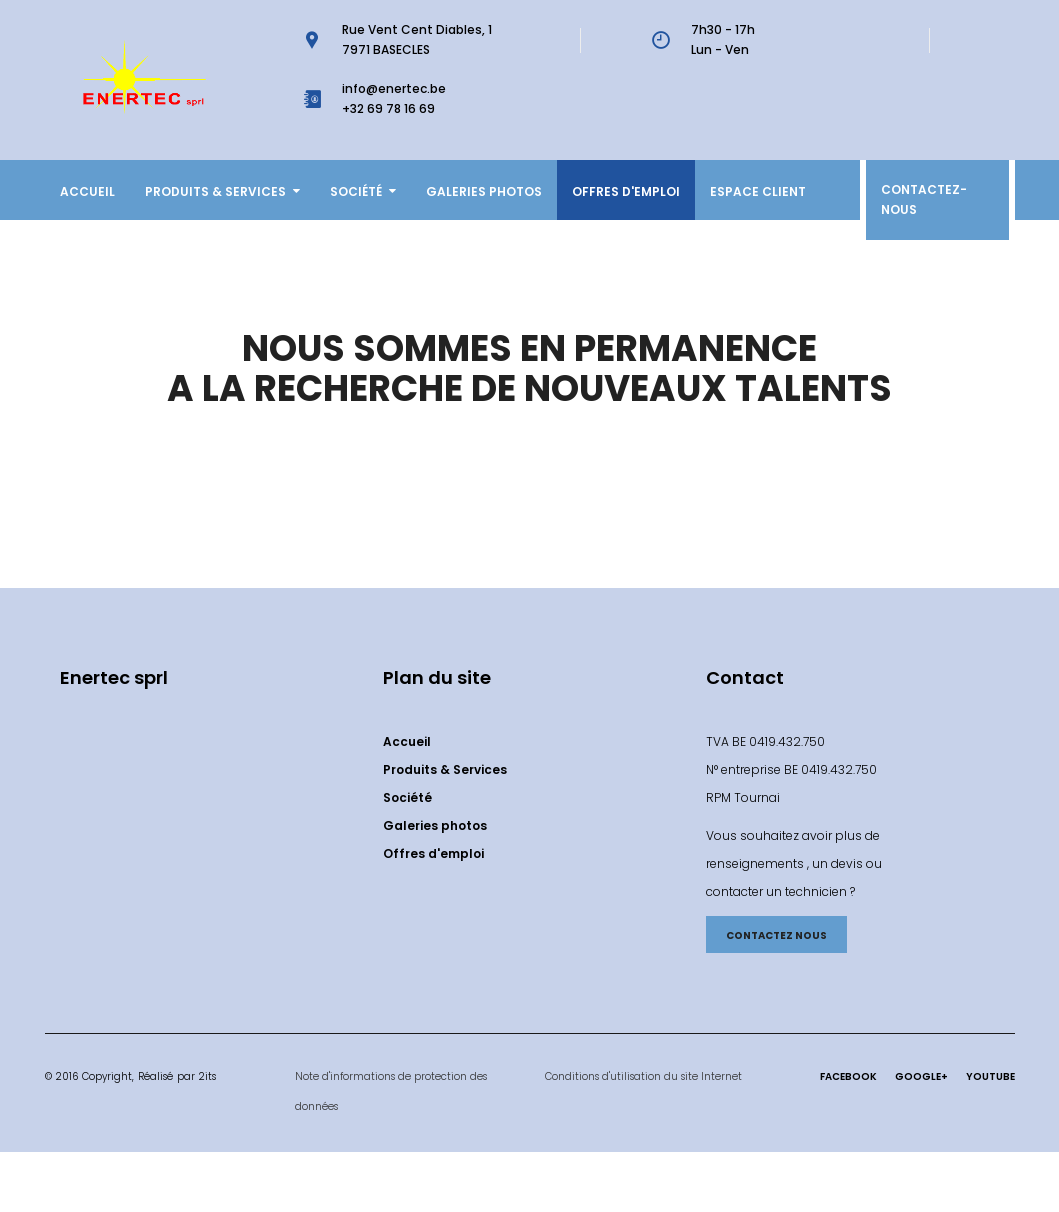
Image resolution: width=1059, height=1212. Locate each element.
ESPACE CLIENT (758, 191)
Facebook (848, 1076)
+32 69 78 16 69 (388, 108)
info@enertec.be (394, 88)
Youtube (990, 1076)
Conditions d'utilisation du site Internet (643, 1076)
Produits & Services (222, 191)
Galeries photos (484, 191)
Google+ (921, 1076)
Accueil (87, 191)
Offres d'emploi (626, 191)
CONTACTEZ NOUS (776, 935)
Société (363, 191)
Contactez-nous (924, 199)
